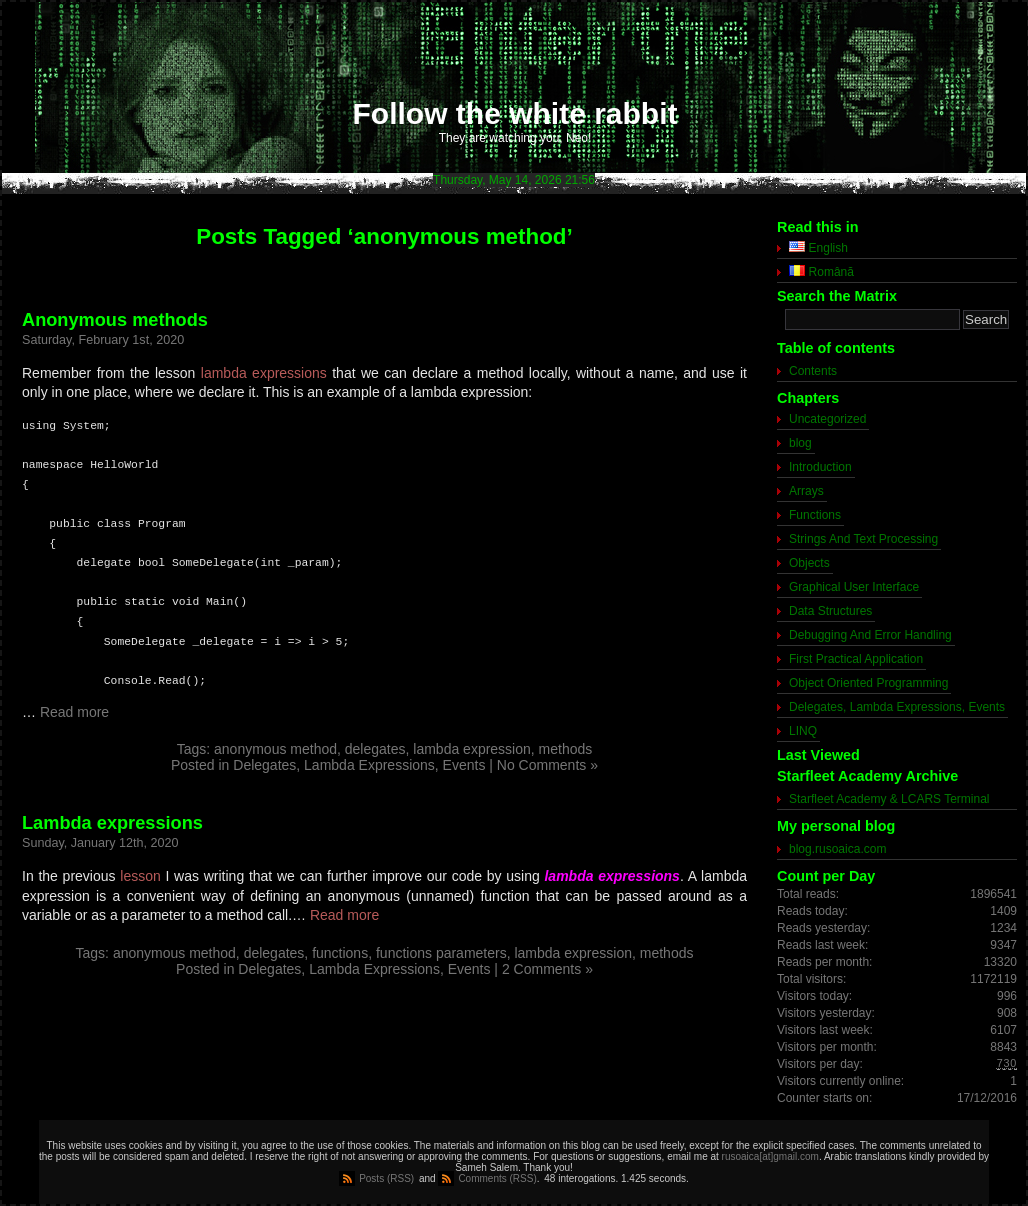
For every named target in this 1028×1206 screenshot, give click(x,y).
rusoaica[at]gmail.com (770, 1156)
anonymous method (275, 749)
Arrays (806, 491)
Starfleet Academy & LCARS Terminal (889, 799)
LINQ (803, 731)
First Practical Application (856, 659)
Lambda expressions (112, 823)
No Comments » (547, 765)
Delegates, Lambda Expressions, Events (359, 765)
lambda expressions (264, 373)
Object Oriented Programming (868, 683)
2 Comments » (547, 969)
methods (566, 749)
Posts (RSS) (386, 1178)
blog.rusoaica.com (837, 849)
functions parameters (441, 953)
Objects (809, 563)
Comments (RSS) (497, 1178)
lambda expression (472, 749)
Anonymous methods (115, 320)
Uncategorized (827, 419)
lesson (140, 876)
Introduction (820, 467)
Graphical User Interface (854, 587)
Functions (815, 515)
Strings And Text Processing (863, 539)
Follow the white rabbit (515, 113)
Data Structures (830, 611)
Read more (74, 712)
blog (800, 443)
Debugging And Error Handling (870, 635)
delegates (375, 749)
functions (340, 953)
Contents (813, 371)
